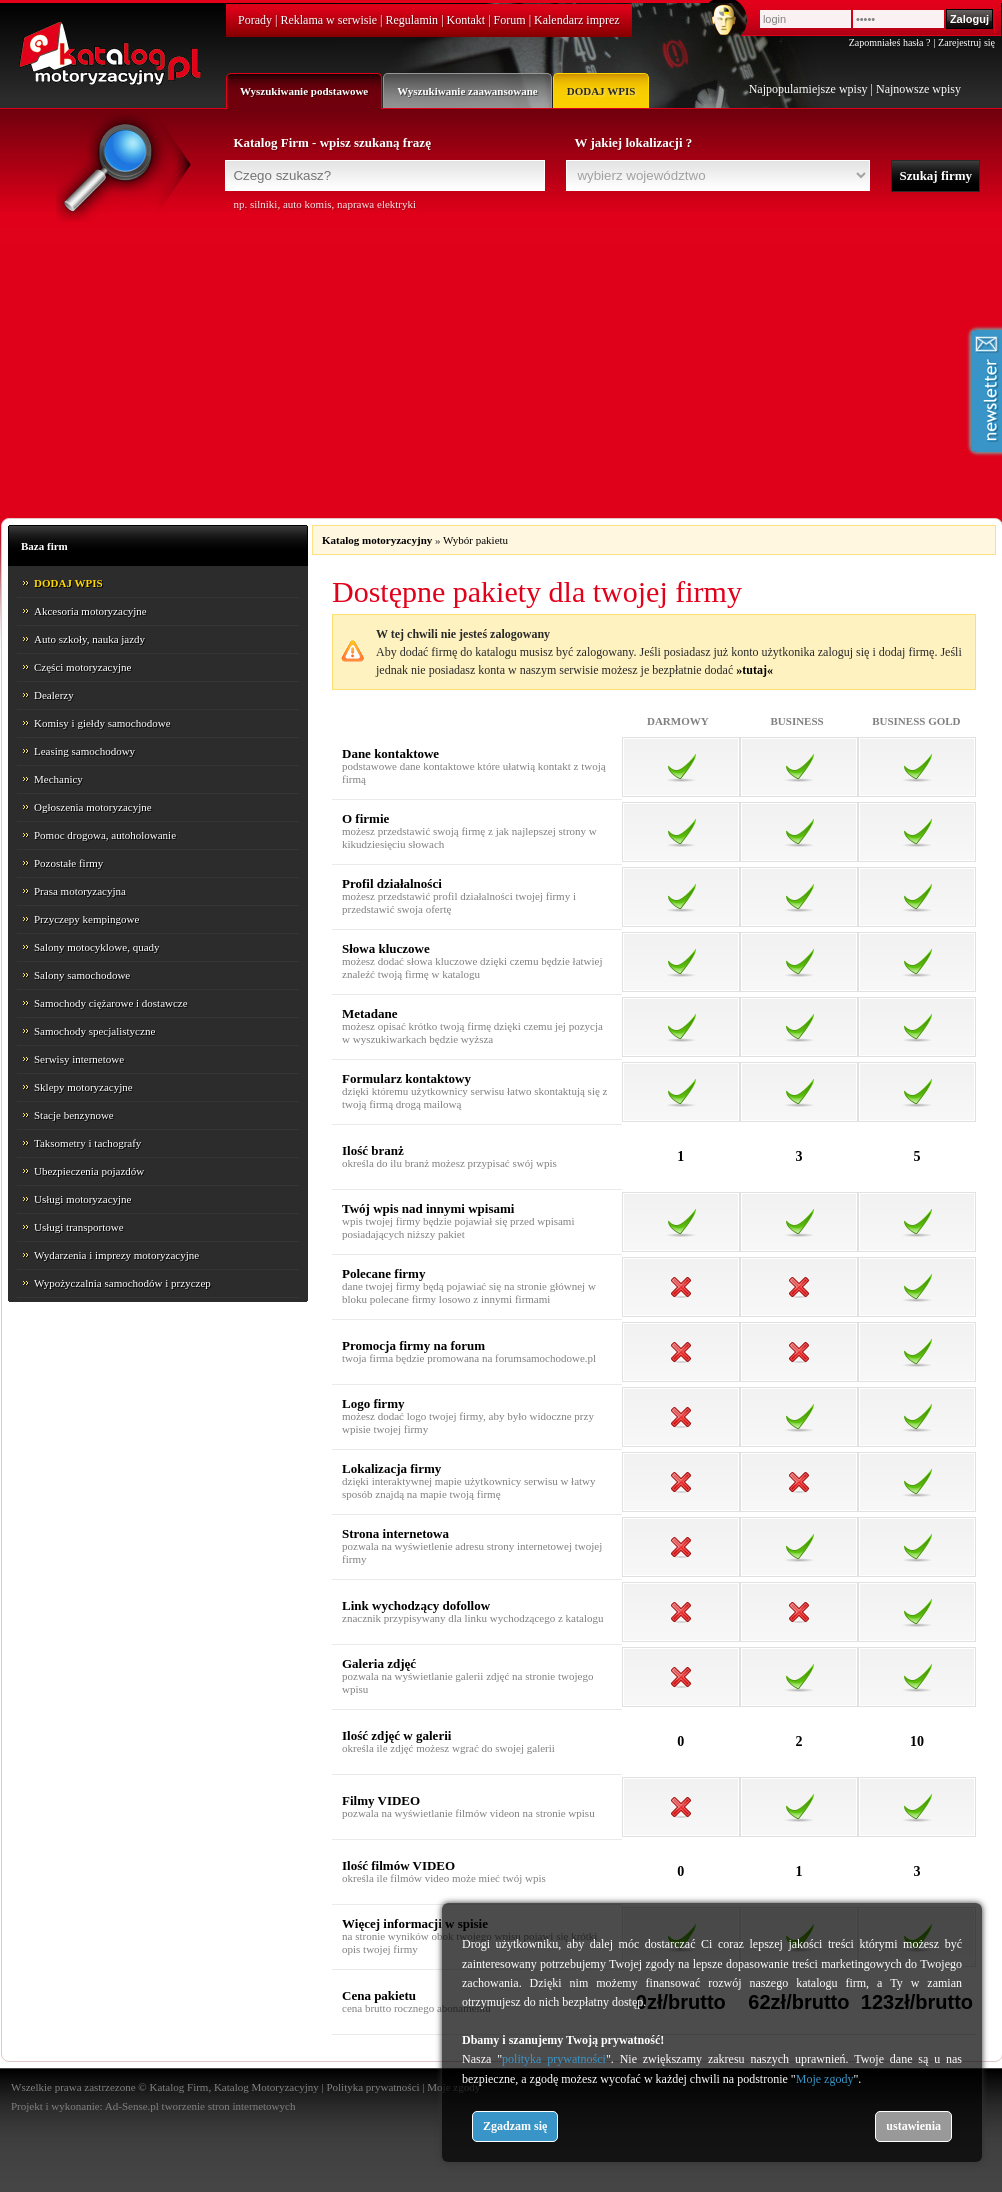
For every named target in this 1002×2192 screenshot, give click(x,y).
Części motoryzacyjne (82, 667)
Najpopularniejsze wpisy (808, 89)
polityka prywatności (554, 2059)
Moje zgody (825, 2079)
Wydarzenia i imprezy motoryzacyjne (116, 1255)
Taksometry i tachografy (87, 1143)
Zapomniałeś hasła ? (890, 42)
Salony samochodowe (82, 975)
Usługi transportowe (79, 1227)
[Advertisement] (501, 362)
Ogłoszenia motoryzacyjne (93, 807)
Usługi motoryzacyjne (82, 1199)
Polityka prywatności (372, 2087)
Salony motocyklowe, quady (97, 947)
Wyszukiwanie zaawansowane (467, 91)
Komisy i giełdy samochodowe (102, 723)
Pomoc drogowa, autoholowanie (105, 835)
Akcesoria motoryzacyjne (90, 611)
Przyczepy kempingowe (86, 919)
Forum (510, 20)
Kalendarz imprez (577, 20)
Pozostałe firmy (68, 863)
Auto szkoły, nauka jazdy (89, 639)
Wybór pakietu (475, 540)
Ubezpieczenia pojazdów (89, 1171)
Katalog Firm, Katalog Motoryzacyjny (233, 2087)
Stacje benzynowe (74, 1115)
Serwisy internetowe (79, 1059)
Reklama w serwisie (328, 20)
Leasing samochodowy (84, 751)
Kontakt (466, 20)
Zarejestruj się (966, 42)
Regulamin (411, 20)
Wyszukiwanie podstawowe (304, 91)
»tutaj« (754, 670)
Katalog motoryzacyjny (377, 540)
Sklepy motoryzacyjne (83, 1087)
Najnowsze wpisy (918, 89)
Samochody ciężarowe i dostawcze (111, 1003)
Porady (255, 20)
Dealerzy (54, 695)
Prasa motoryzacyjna (80, 891)
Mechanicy (58, 779)
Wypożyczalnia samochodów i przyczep (122, 1283)
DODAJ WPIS (601, 91)
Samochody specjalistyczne (94, 1031)
